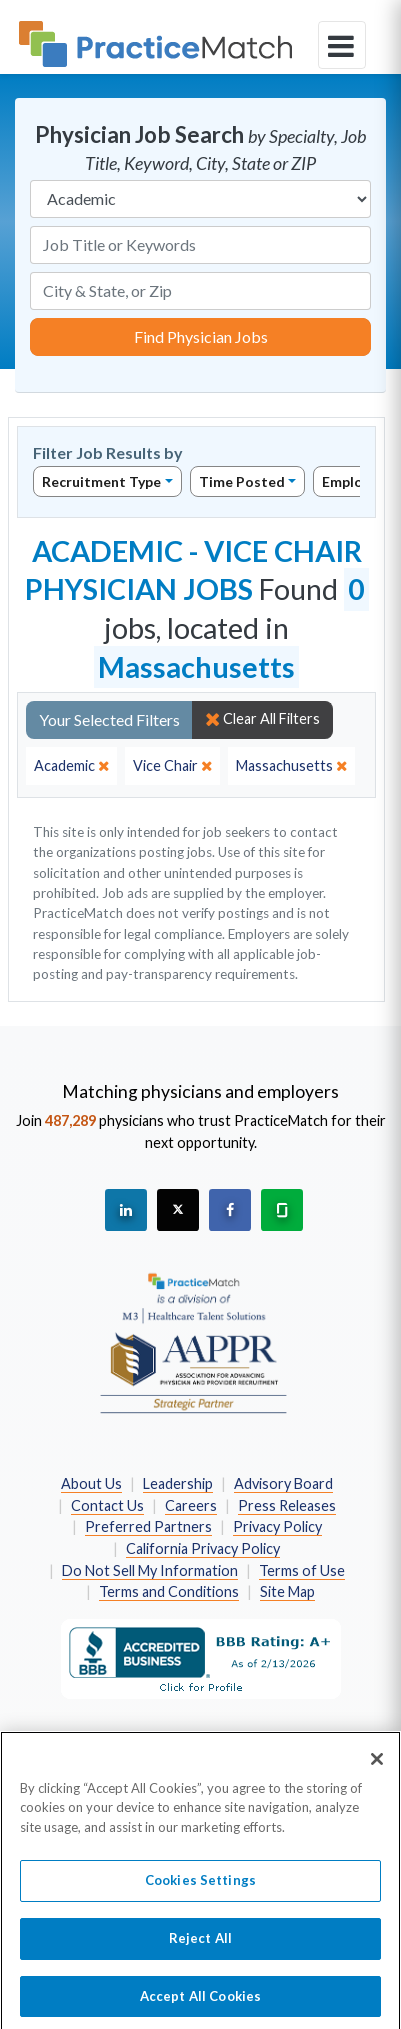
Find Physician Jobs (201, 336)
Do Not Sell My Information (150, 1570)
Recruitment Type (101, 481)
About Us (91, 1483)
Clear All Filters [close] (262, 719)
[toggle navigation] (342, 45)
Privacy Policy (277, 1526)
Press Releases (287, 1505)
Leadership (178, 1483)
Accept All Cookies (200, 2003)
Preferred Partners (148, 1526)
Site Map (287, 1591)
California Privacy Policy (203, 1548)
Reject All (200, 1945)
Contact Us (107, 1505)
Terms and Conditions (169, 1591)
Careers (191, 1505)
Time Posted (242, 481)
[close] (71, 766)
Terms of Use (302, 1570)
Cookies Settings (200, 1888)
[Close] (377, 1766)
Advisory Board (283, 1483)
